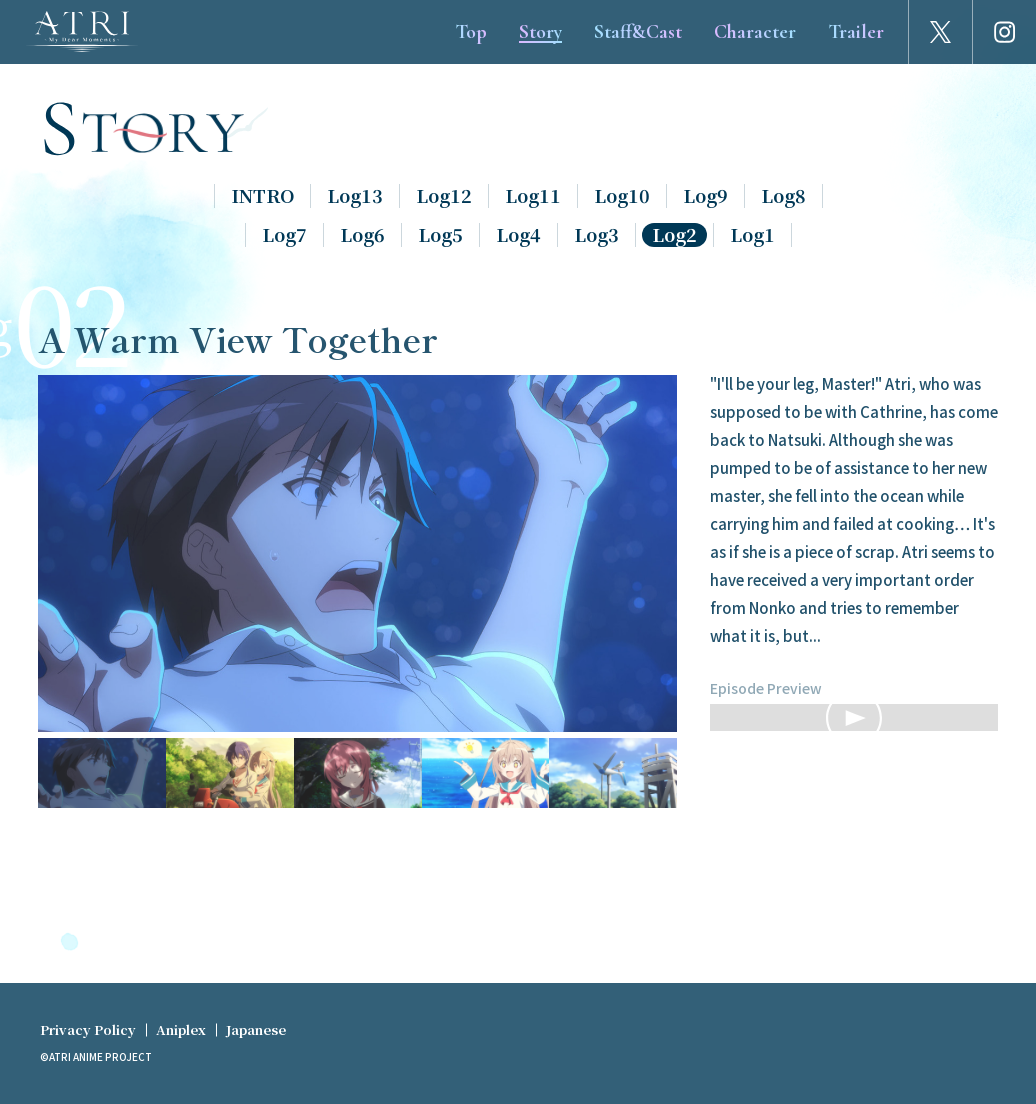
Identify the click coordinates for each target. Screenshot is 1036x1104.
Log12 (444, 196)
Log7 (284, 235)
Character (755, 32)
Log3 (596, 235)
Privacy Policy (88, 1029)
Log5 (440, 235)
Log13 (355, 196)
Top (471, 32)
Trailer (856, 32)
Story (540, 32)
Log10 (622, 196)
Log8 (783, 196)
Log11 (533, 196)
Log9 (705, 196)
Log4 (518, 235)
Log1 (752, 235)
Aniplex (181, 1029)
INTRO (262, 196)
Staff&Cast (638, 32)
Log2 (674, 235)
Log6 (362, 235)
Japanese (256, 1029)
